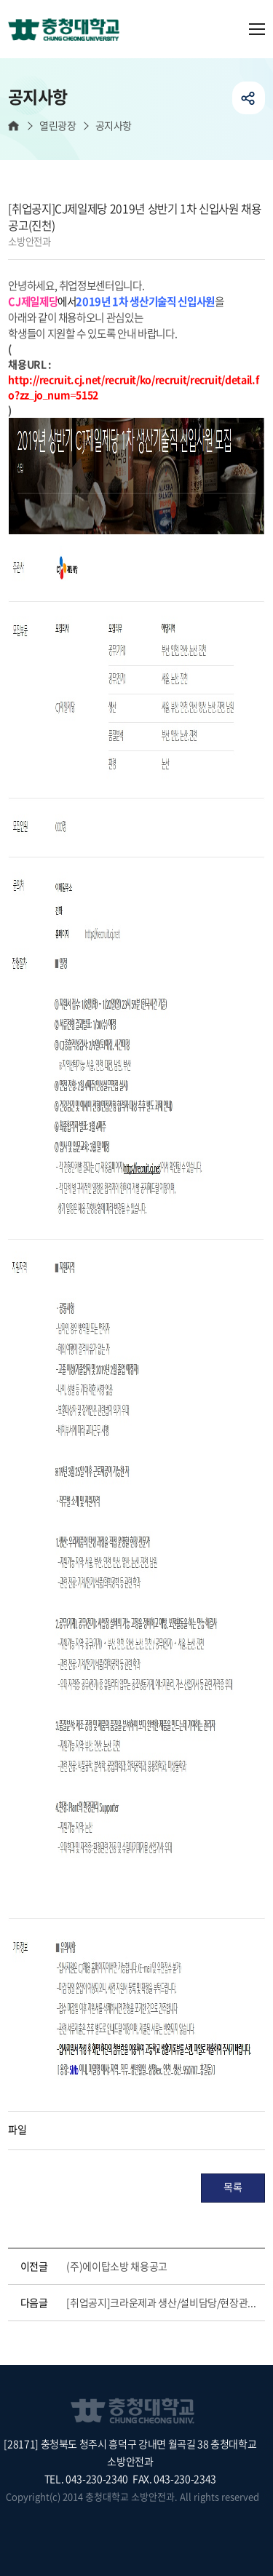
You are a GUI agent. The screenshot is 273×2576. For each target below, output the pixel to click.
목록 (232, 2186)
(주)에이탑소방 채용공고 (116, 2266)
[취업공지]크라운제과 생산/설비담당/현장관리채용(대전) (162, 2302)
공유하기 (248, 98)
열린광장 (57, 125)
